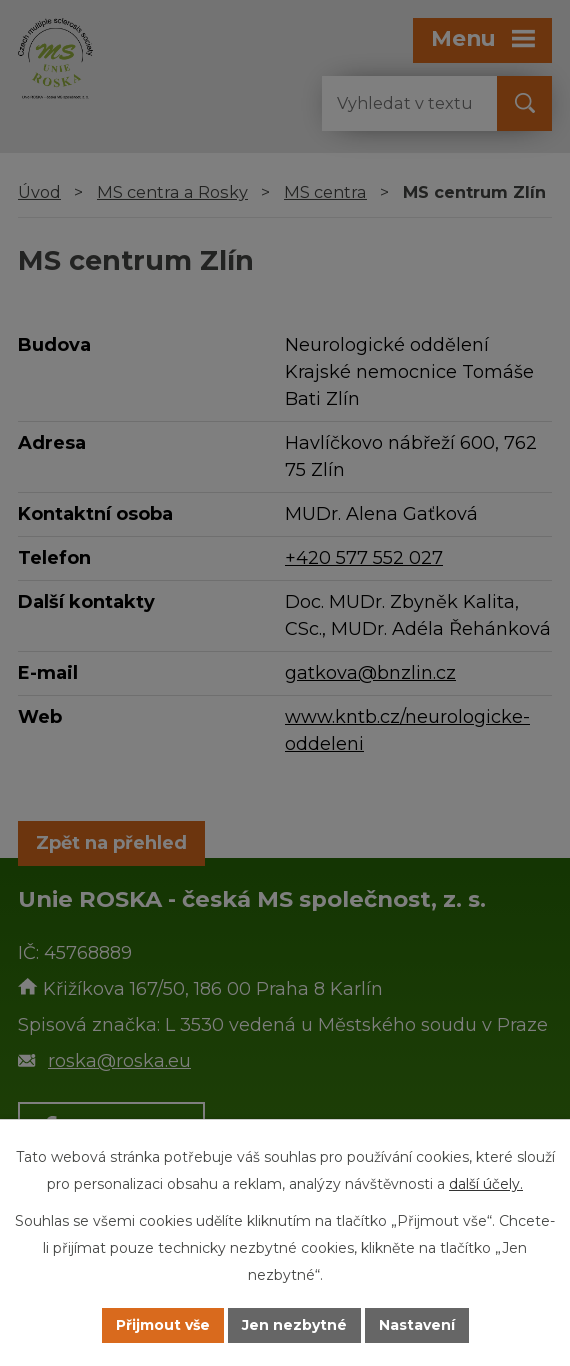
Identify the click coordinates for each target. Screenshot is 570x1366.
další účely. (486, 1184)
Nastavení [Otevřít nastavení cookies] (417, 1325)
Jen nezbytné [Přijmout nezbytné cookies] (294, 1325)
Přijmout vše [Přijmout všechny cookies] (163, 1325)
